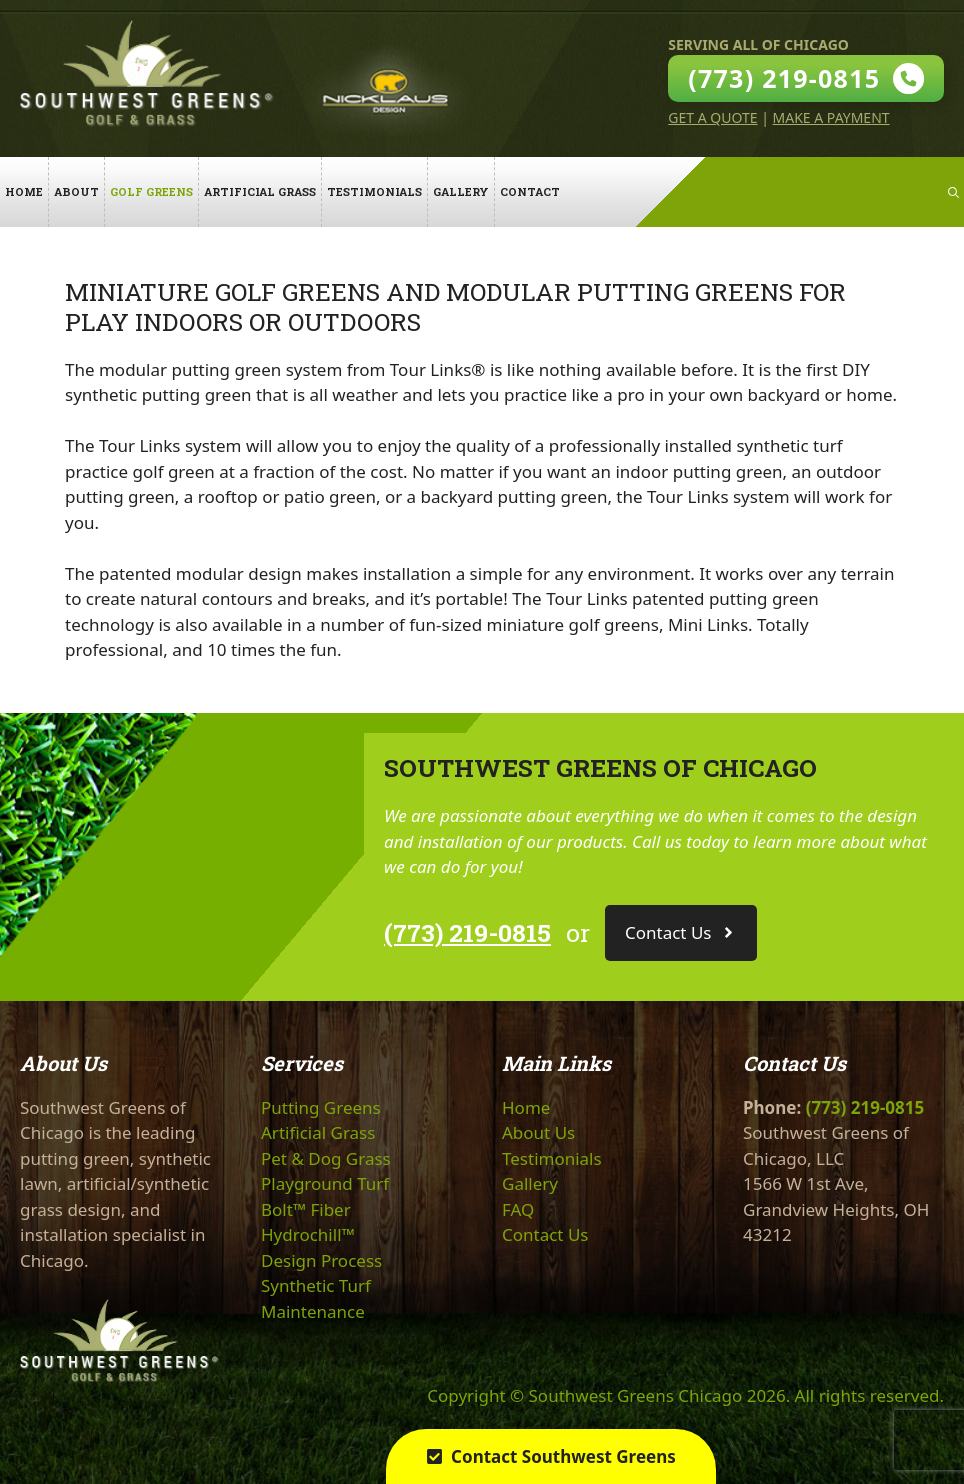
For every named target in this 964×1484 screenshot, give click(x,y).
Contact (530, 191)
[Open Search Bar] (953, 192)
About (76, 191)
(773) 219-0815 (467, 932)
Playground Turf (325, 1183)
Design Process (321, 1260)
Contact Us (545, 1234)
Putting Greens (321, 1107)
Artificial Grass (260, 191)
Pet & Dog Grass (326, 1158)
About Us (538, 1132)
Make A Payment (831, 117)
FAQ (518, 1209)
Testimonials (374, 191)
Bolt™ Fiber (306, 1209)
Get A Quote (712, 117)
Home (24, 191)
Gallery (461, 191)
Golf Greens (151, 191)
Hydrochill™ (308, 1234)
